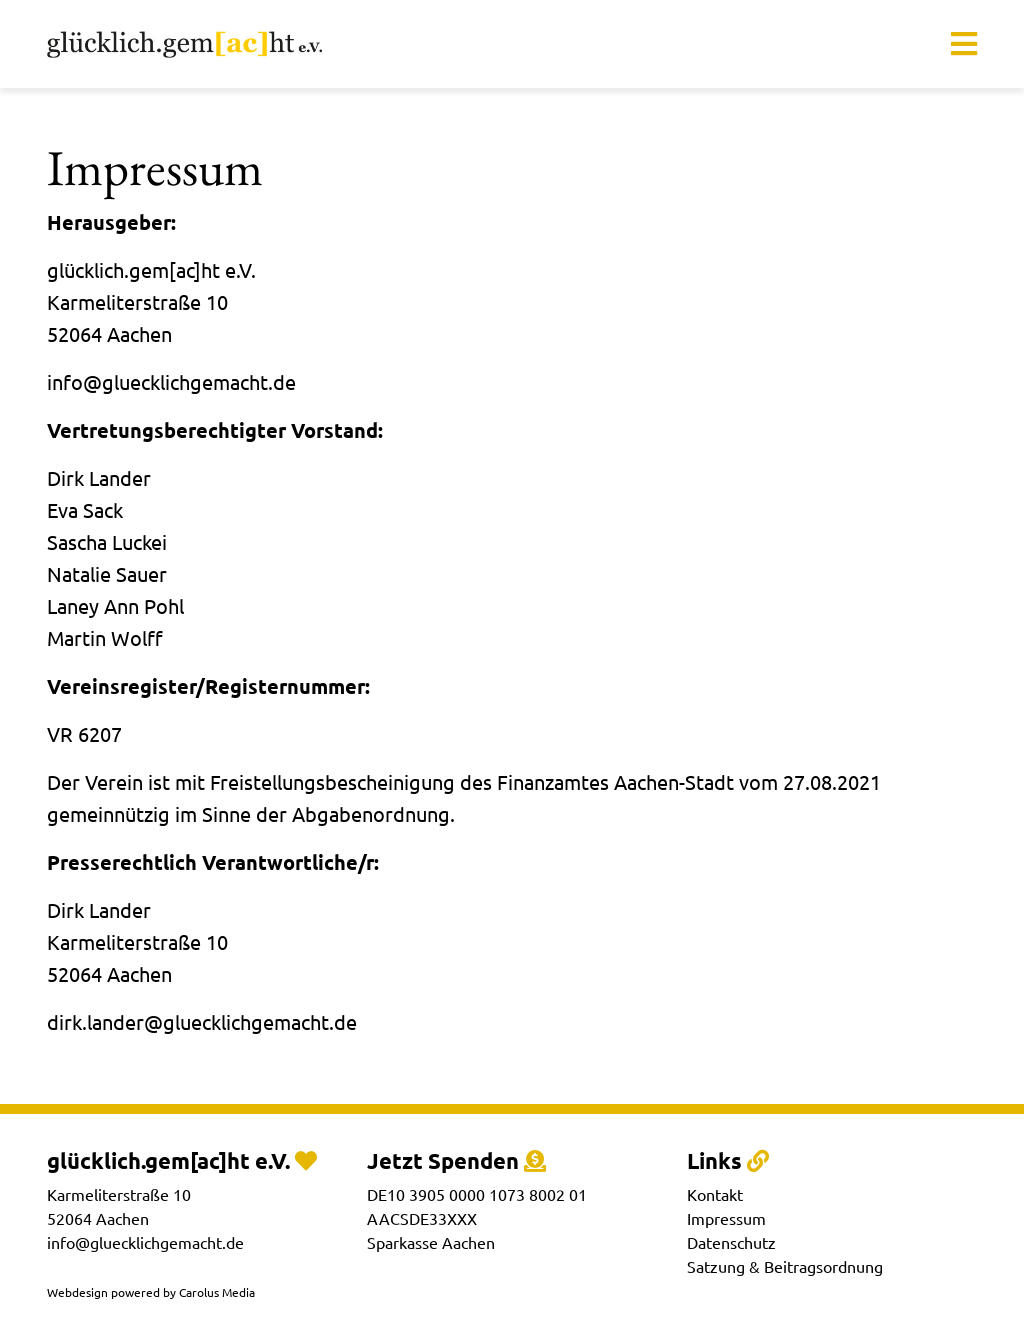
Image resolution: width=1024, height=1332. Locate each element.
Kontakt (715, 1194)
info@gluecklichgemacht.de (145, 1242)
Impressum (726, 1218)
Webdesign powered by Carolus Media (151, 1292)
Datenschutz (731, 1242)
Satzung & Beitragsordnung (785, 1266)
